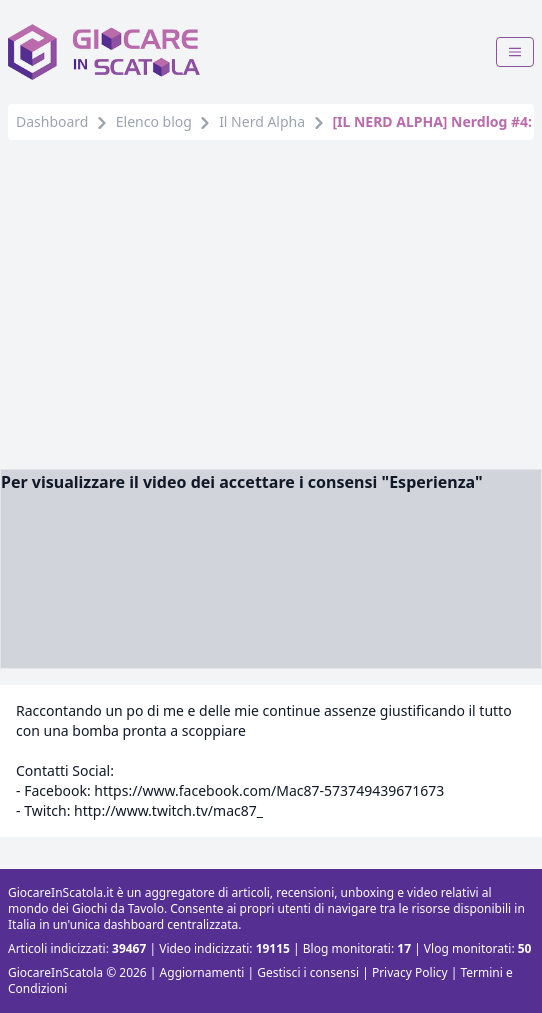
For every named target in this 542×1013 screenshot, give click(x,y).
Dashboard (52, 121)
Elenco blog (154, 121)
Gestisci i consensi (308, 972)
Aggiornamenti (202, 972)
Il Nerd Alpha (262, 121)
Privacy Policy (410, 972)
